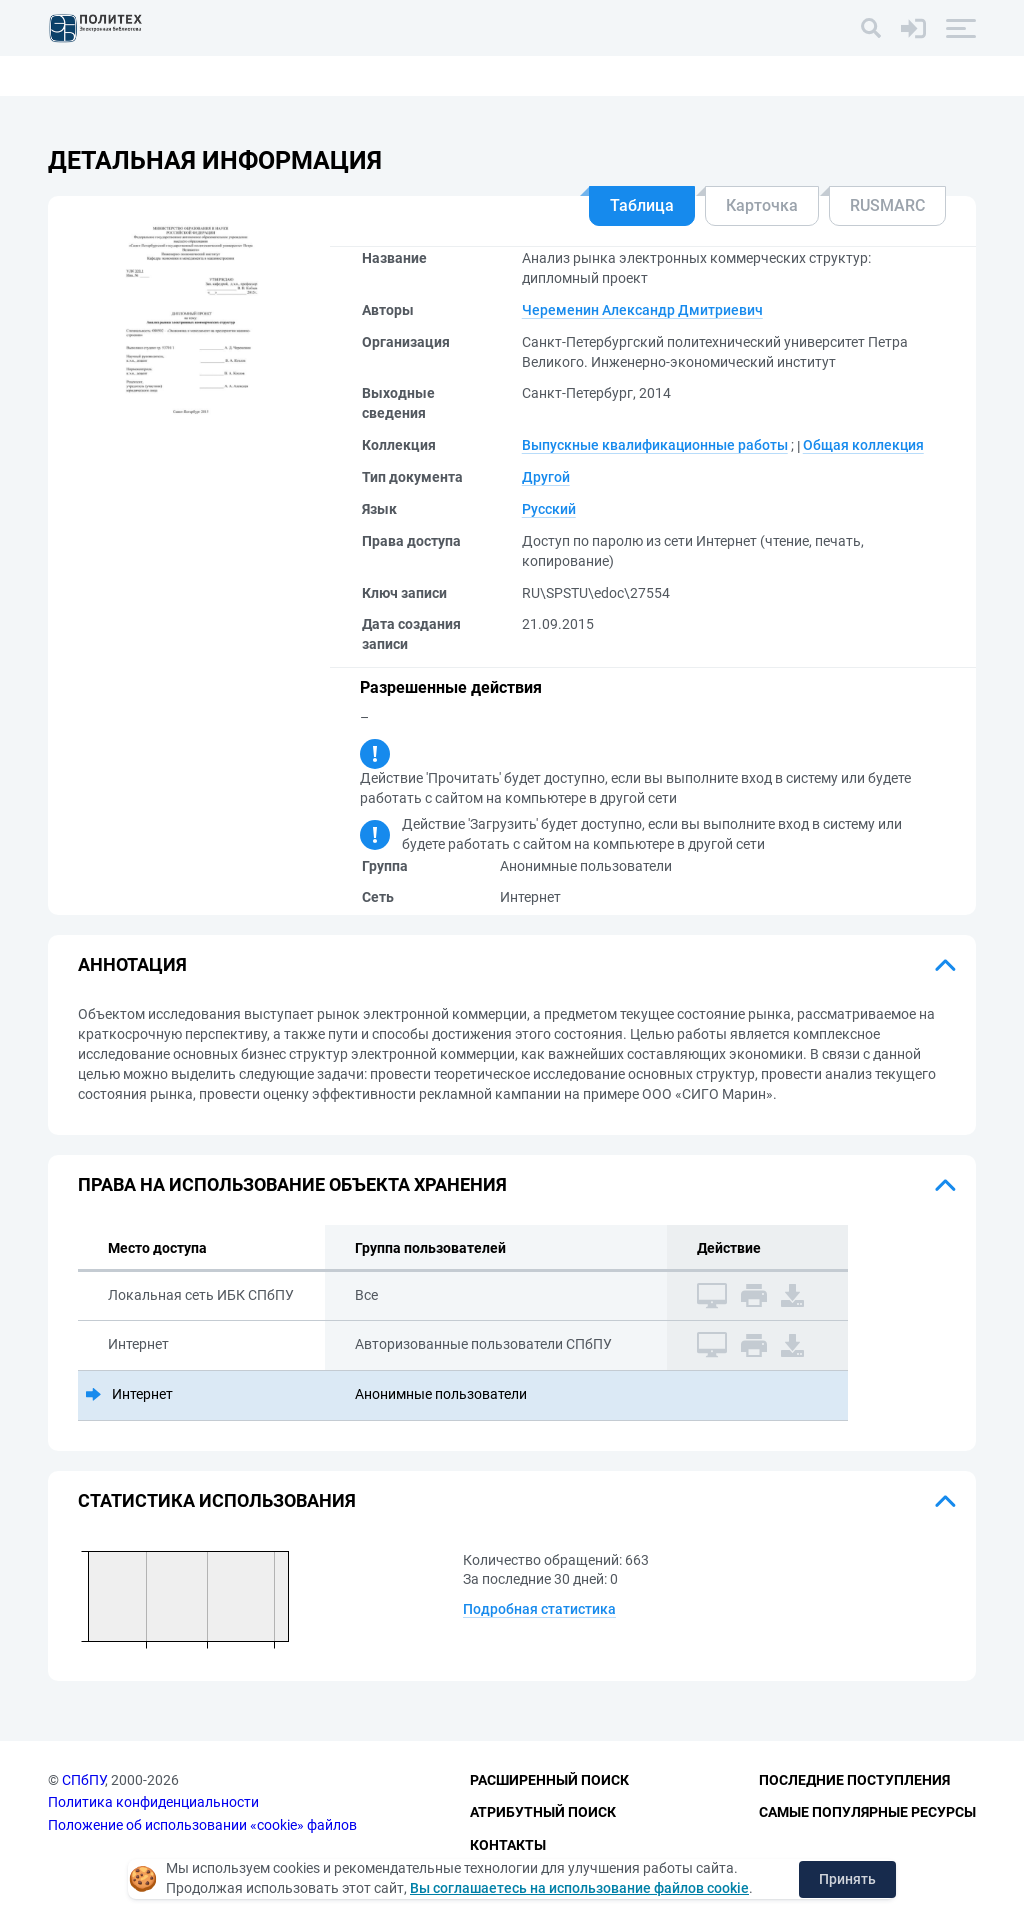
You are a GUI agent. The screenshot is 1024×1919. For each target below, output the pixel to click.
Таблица (642, 205)
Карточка (762, 205)
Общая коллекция (863, 445)
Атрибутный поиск (543, 1812)
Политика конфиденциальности (153, 1802)
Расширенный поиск (549, 1780)
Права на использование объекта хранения (292, 1184)
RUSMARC (887, 205)
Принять (847, 1879)
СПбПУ (83, 1780)
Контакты (508, 1845)
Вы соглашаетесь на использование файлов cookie (579, 1888)
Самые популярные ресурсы (867, 1812)
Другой (546, 477)
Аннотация (132, 964)
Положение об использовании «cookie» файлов (202, 1825)
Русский (549, 509)
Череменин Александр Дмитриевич (642, 310)
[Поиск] (871, 28)
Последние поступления (854, 1780)
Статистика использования (217, 1500)
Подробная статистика (539, 1609)
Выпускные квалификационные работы (655, 445)
